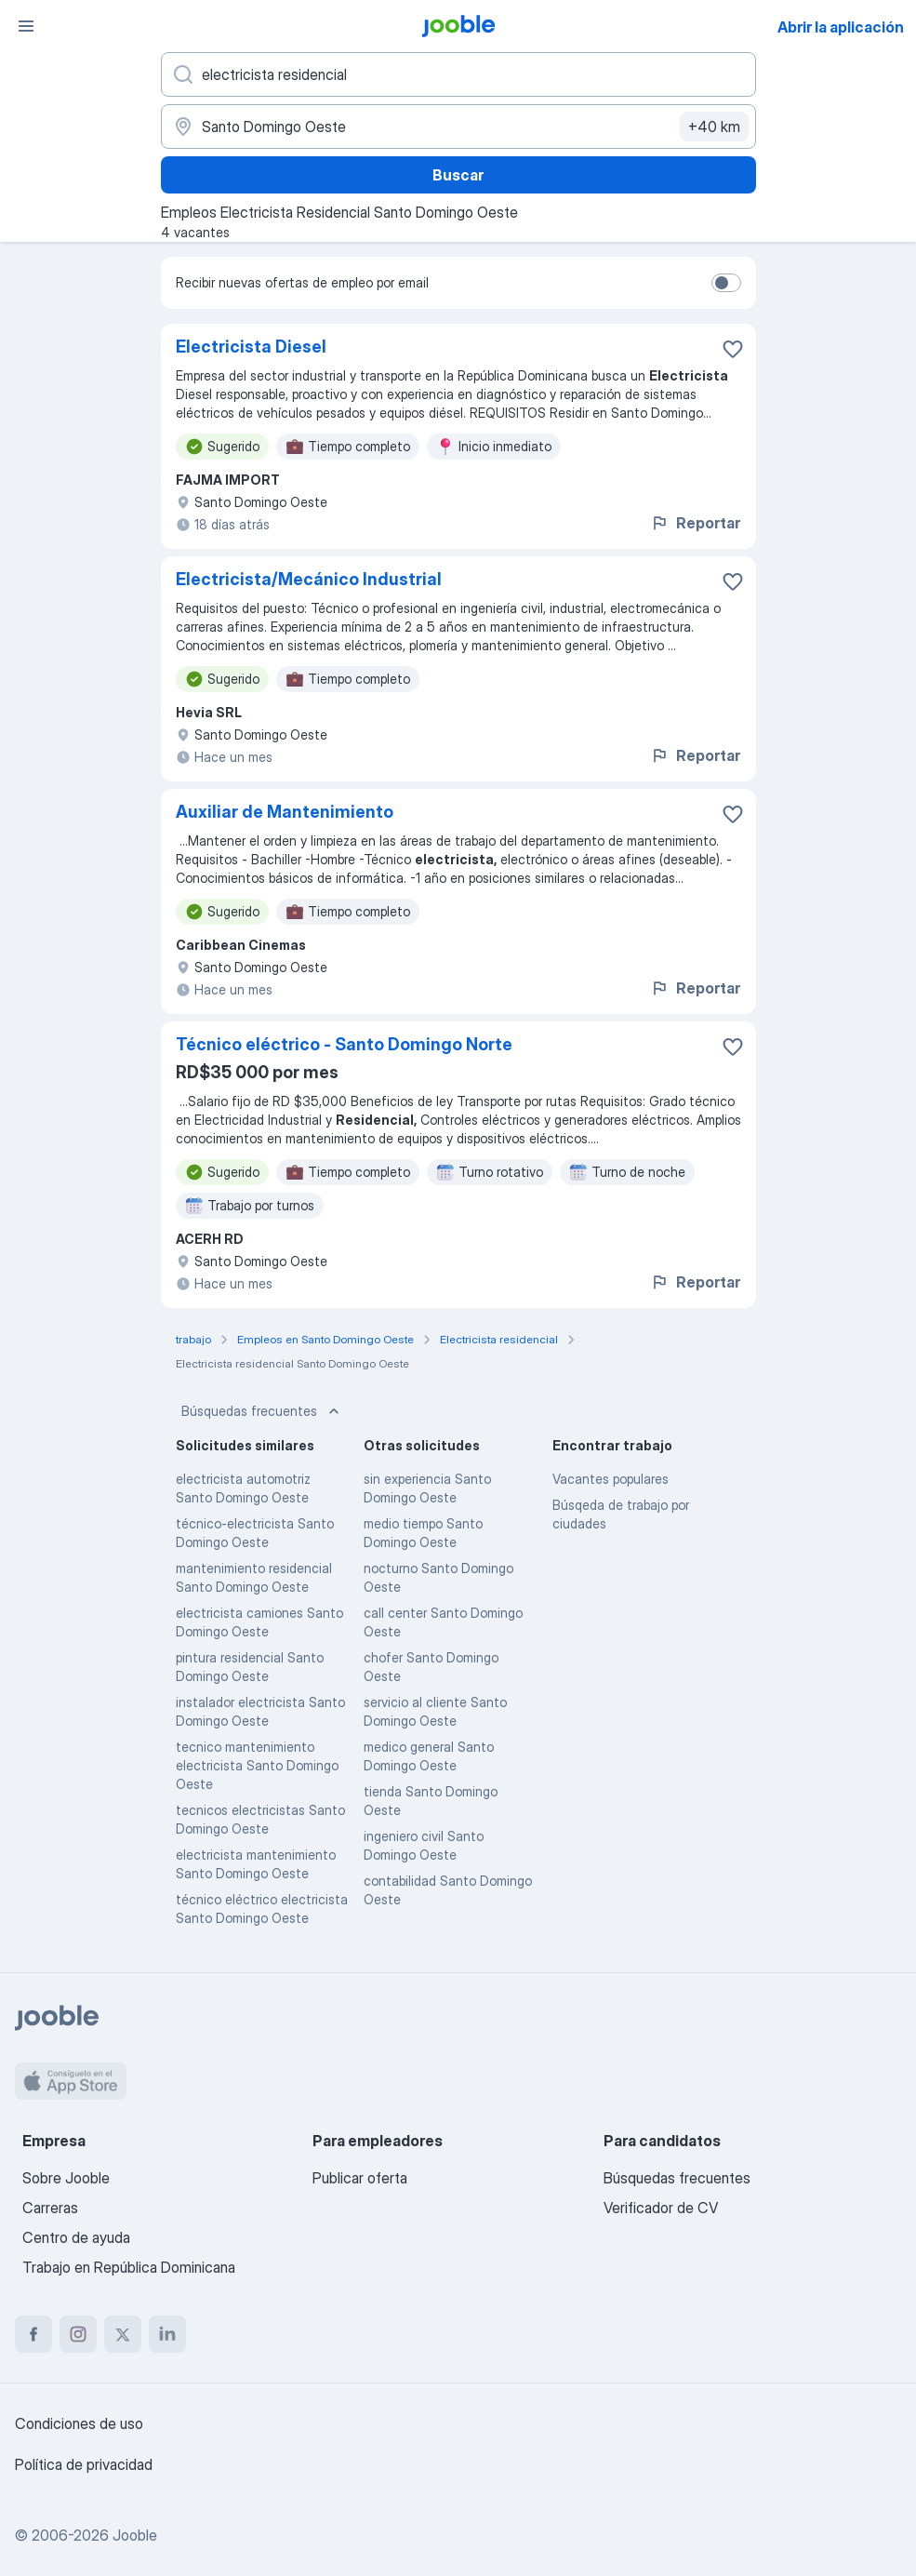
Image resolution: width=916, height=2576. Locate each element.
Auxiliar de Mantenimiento (284, 811)
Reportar (695, 523)
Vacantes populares (610, 1479)
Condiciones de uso (79, 2423)
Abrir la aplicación (840, 27)
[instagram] (78, 2334)
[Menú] (26, 26)
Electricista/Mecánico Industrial (309, 579)
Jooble (135, 2535)
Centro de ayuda (76, 2237)
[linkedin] (167, 2334)
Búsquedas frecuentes (262, 1411)
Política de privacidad (84, 2464)
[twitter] (122, 2334)
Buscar (458, 175)
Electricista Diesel (251, 346)
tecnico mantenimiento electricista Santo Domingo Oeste (257, 1765)
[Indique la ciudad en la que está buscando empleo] (458, 126)
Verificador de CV (661, 2207)
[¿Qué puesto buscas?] (458, 74)
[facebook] (33, 2334)
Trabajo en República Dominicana (128, 2267)
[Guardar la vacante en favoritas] (732, 348)
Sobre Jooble (66, 2178)
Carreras (50, 2207)
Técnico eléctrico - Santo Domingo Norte (344, 1044)
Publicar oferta (359, 2178)
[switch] (726, 283)
